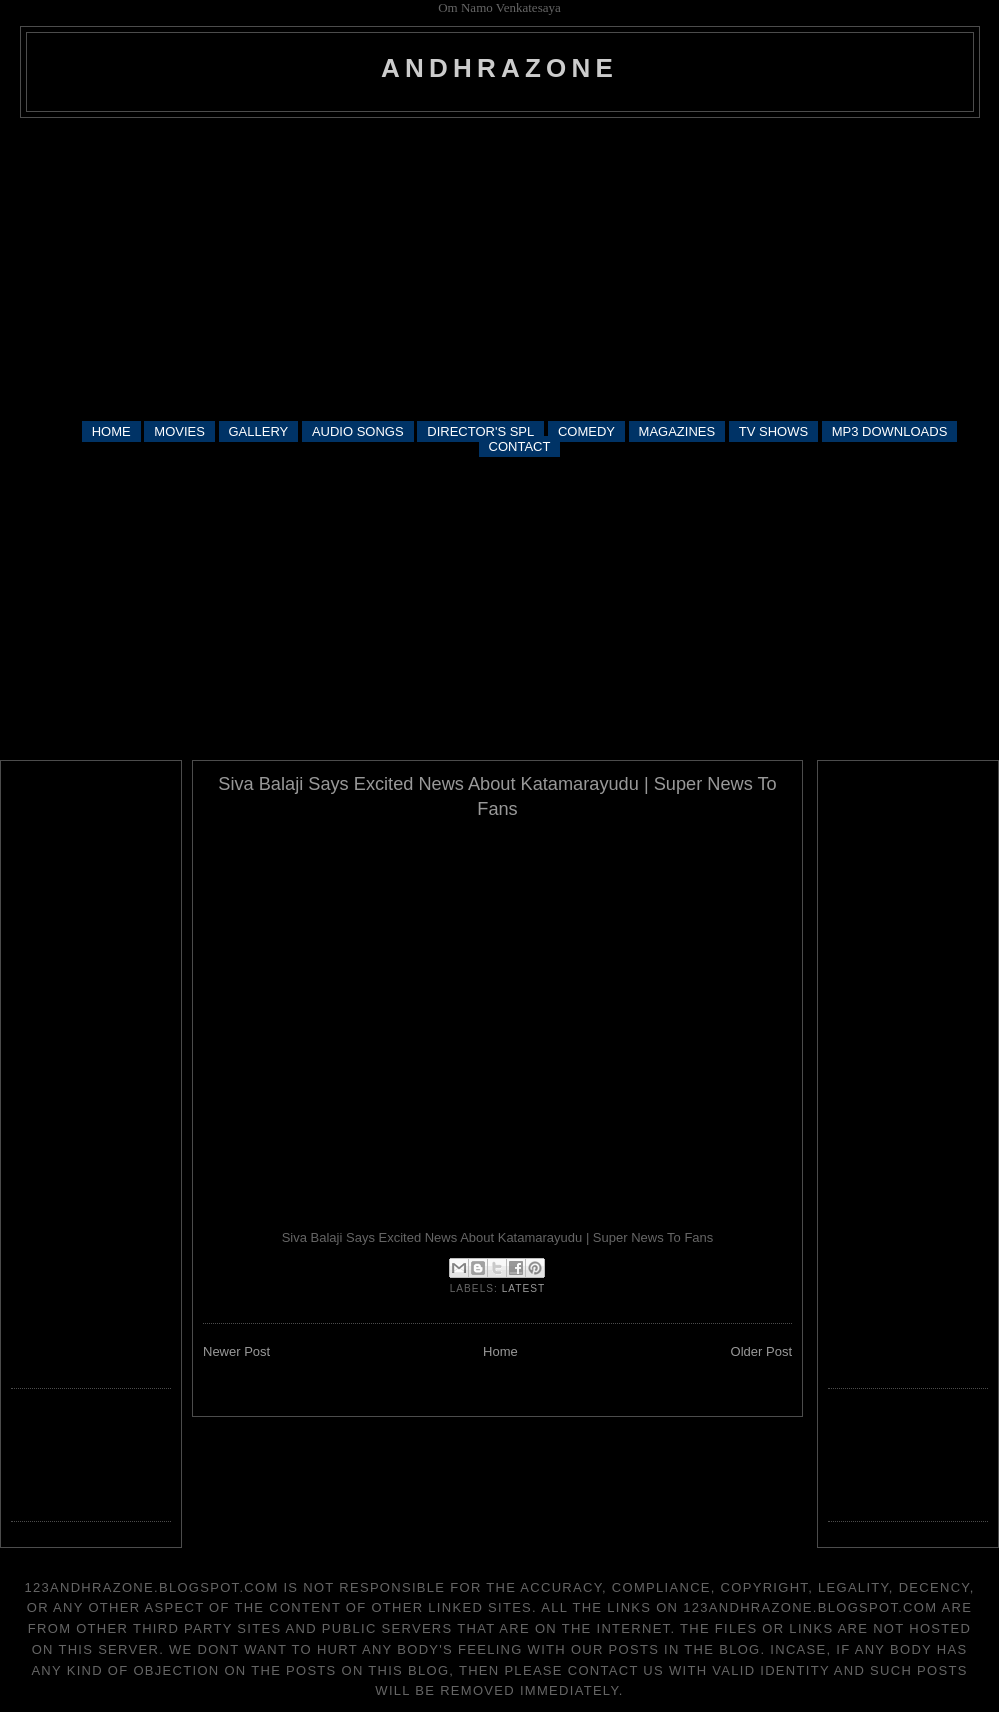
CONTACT (520, 446)
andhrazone (499, 68)
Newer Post (236, 1351)
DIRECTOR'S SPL (480, 431)
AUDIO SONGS (358, 431)
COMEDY (586, 431)
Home (500, 1351)
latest (524, 1288)
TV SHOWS (773, 431)
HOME (111, 431)
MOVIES (179, 431)
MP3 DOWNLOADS (890, 431)
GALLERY (259, 431)
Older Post (761, 1351)
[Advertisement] (500, 268)
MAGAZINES (677, 431)
